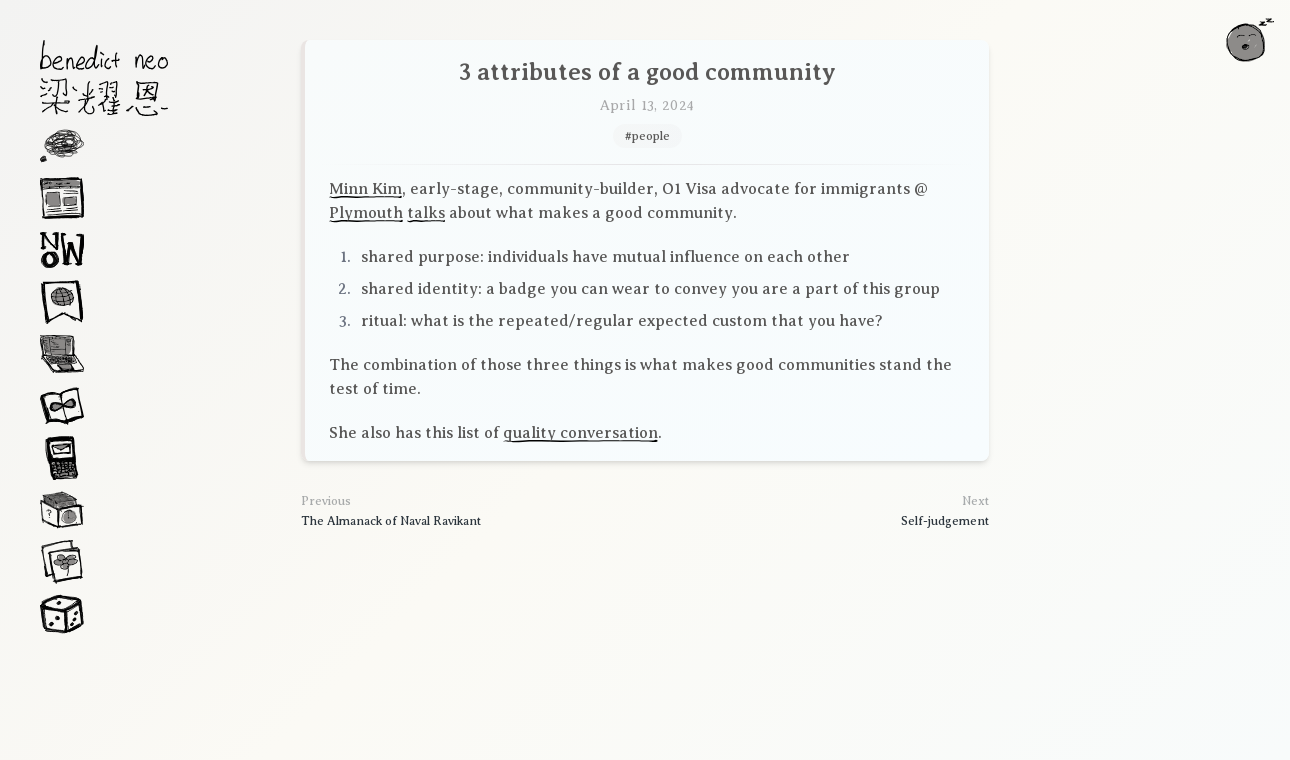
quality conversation (580, 433)
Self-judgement (945, 521)
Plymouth (366, 213)
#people (647, 136)
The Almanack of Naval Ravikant (391, 521)
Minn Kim (365, 189)
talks (426, 213)
